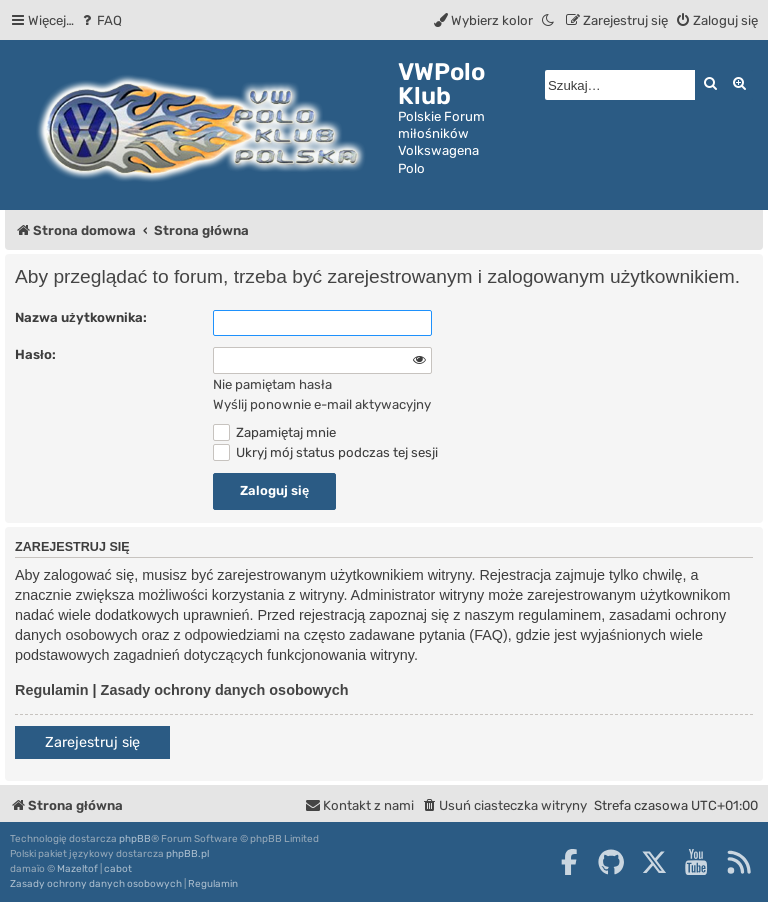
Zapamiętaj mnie (274, 432)
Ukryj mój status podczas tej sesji (325, 452)
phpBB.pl (187, 854)
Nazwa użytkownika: (81, 317)
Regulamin (52, 690)
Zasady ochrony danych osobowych (225, 690)
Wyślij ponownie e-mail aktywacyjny (322, 404)
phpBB (135, 839)
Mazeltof (77, 869)
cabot (118, 869)
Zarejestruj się (92, 742)
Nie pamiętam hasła (272, 384)
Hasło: (35, 354)
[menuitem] (100, 20)
